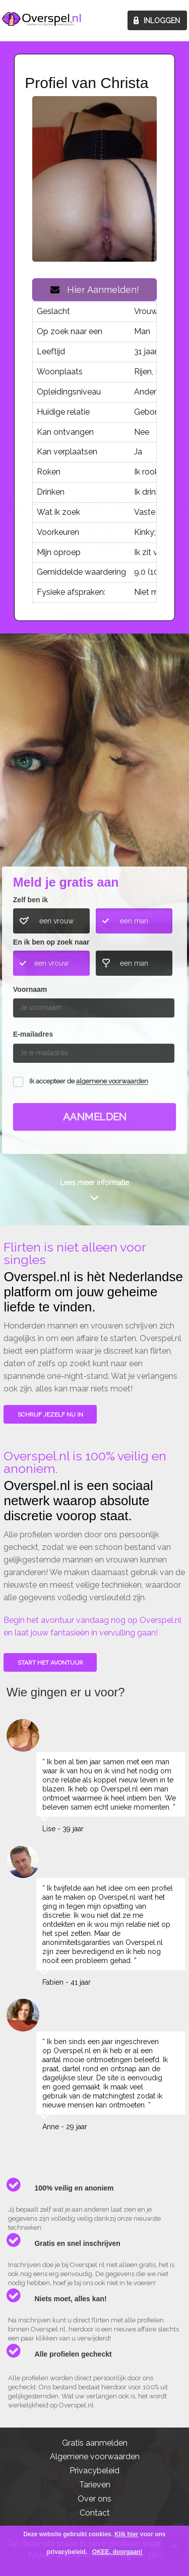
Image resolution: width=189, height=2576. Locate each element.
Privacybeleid (94, 2470)
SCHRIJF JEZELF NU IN (50, 1414)
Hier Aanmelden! (94, 289)
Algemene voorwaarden (95, 2456)
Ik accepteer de (88, 1081)
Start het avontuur (50, 1662)
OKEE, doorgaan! (117, 2551)
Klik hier (126, 2534)
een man (134, 921)
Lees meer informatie (94, 1182)
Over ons (94, 2499)
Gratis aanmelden (95, 2443)
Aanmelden (94, 1117)
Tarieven (94, 2484)
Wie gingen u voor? (95, 789)
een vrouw (56, 921)
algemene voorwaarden (112, 1081)
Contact (95, 2513)
